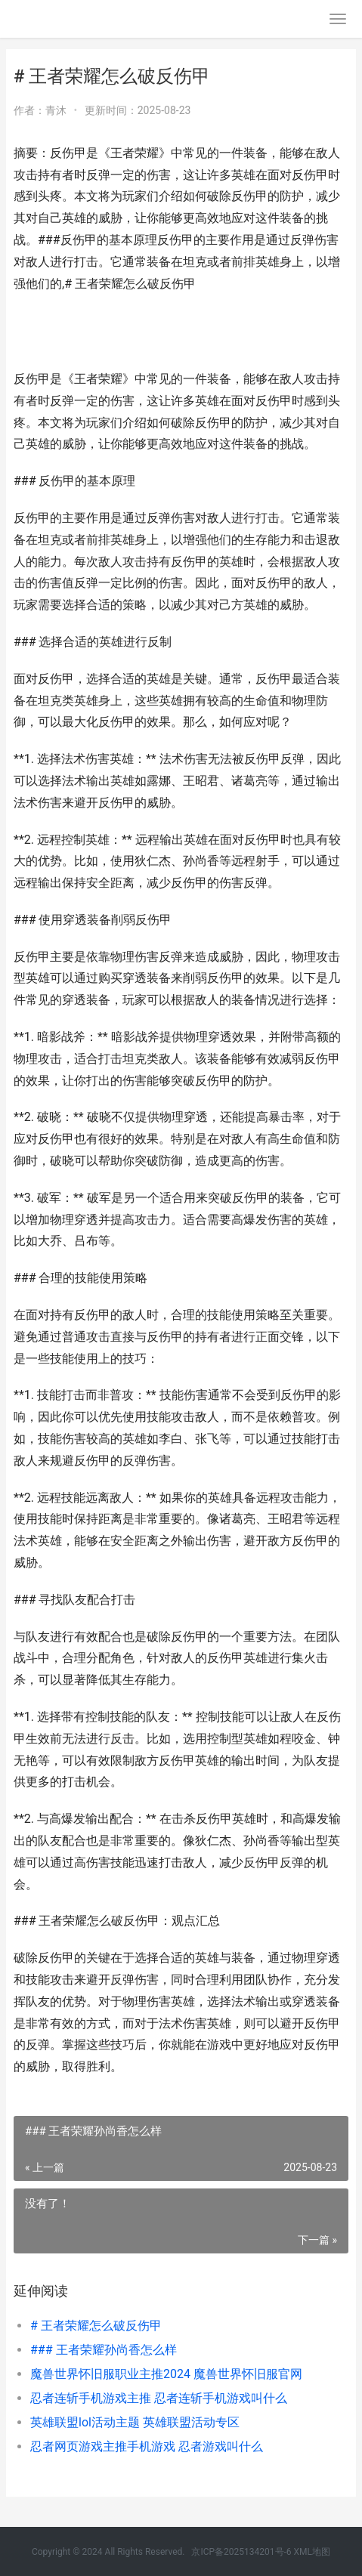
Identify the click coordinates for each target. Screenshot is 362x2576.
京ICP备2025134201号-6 (241, 2552)
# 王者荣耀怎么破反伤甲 (96, 2325)
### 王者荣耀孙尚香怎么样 (103, 2350)
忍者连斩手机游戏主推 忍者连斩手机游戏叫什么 (158, 2398)
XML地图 (312, 2552)
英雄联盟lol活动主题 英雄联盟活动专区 (135, 2422)
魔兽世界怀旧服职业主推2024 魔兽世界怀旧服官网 (166, 2374)
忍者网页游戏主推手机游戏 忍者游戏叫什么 (146, 2446)
